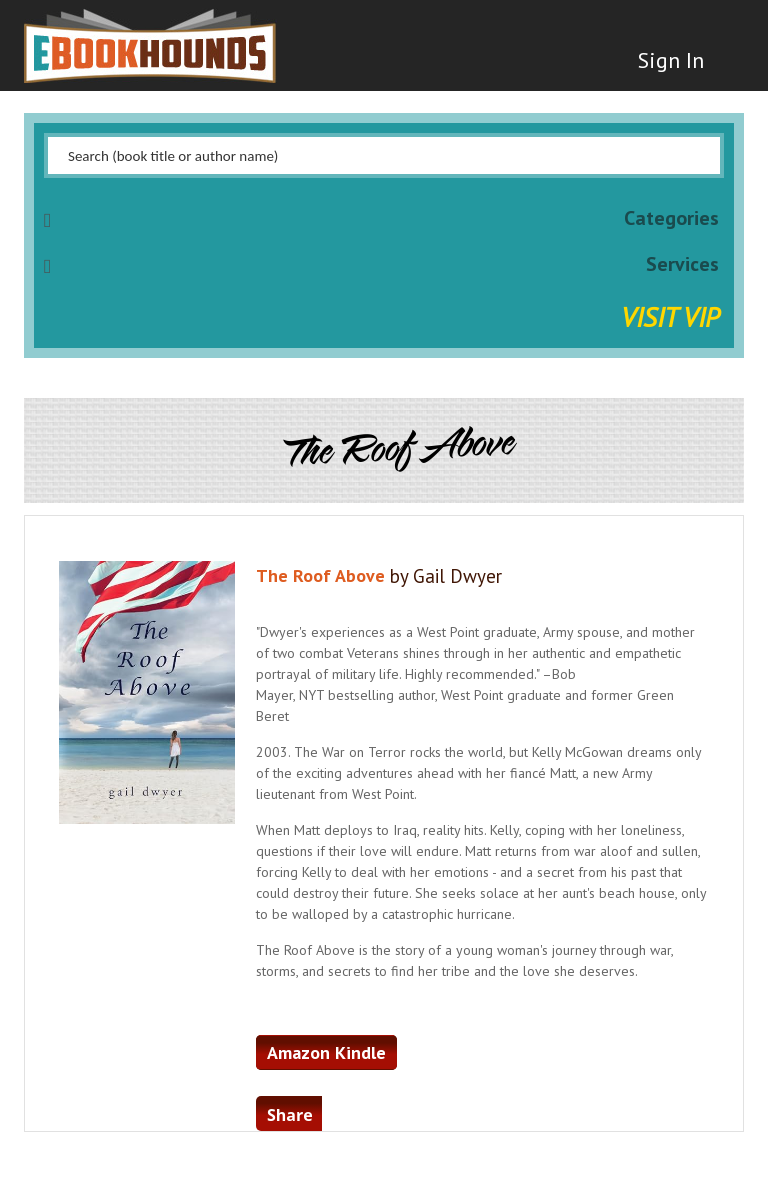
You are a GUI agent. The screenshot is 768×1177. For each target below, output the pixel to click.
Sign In (671, 60)
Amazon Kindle (326, 1052)
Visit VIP (670, 316)
